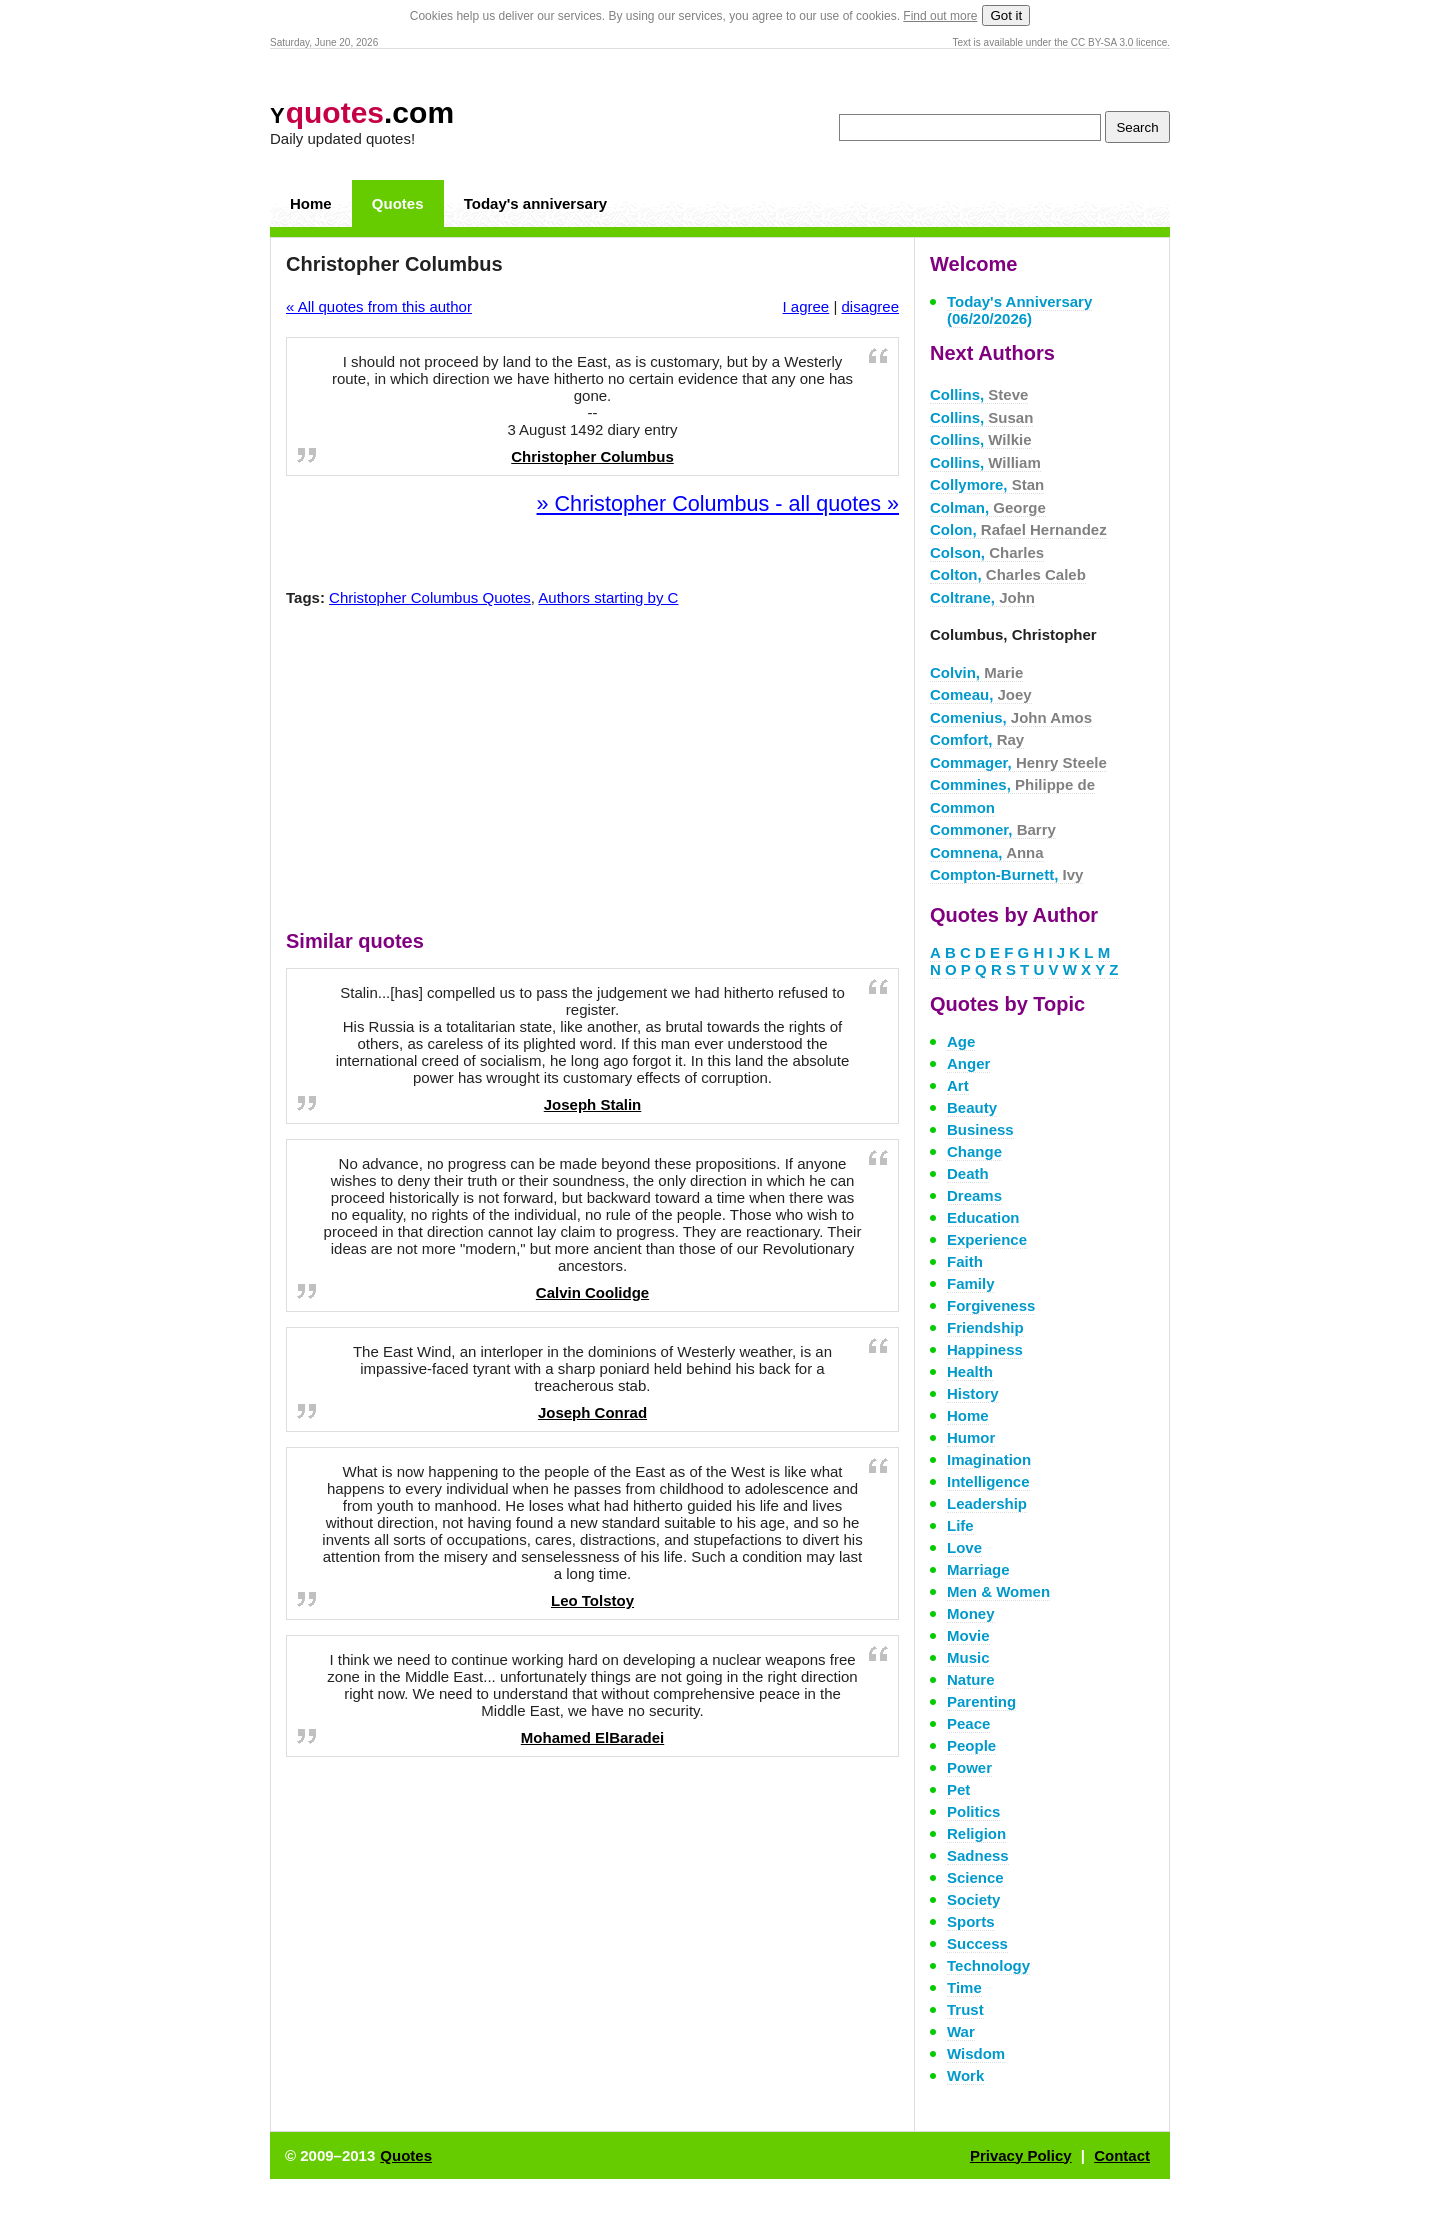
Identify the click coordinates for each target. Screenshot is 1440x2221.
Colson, (987, 552)
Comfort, (977, 739)
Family (971, 1283)
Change (974, 1151)
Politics (973, 1811)
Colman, (988, 507)
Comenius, (1011, 717)
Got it (1006, 15)
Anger (968, 1063)
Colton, (1008, 574)
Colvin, (976, 672)
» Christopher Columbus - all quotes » (718, 503)
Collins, (979, 394)
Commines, (1012, 784)
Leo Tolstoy (592, 1600)
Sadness (978, 1855)
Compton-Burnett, (1006, 874)
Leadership (987, 1503)
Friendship (985, 1327)
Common (962, 807)
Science (975, 1877)
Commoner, (993, 829)
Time (964, 1987)
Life (960, 1525)
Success (977, 1943)
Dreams (974, 1195)
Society (973, 1899)
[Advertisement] (593, 773)
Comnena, (987, 852)
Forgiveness (991, 1305)
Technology (988, 1965)
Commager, (1018, 762)
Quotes (398, 203)
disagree (870, 306)
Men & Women (998, 1591)
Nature (971, 1679)
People (971, 1745)
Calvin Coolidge (592, 1292)
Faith (965, 1261)
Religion (976, 1833)
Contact (1122, 2155)
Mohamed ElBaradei (592, 1737)
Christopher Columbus (592, 456)
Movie (968, 1635)
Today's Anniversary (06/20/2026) (1019, 310)
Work (965, 2075)
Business (980, 1129)
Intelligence (988, 1481)
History (973, 1393)
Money (971, 1613)
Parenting (981, 1701)
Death (968, 1173)
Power (969, 1767)
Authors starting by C (608, 597)
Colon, (1018, 529)
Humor (971, 1437)
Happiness (985, 1349)
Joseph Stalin (593, 1104)
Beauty (972, 1107)
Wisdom (976, 2053)
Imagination (989, 1459)
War (961, 2031)
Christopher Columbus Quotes (430, 597)
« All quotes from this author (379, 306)
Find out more (940, 16)
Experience (987, 1239)
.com (362, 112)
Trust (965, 2009)
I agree (806, 306)
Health (970, 1371)
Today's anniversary (535, 203)
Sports (971, 1921)
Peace (968, 1723)
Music (968, 1657)
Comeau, (981, 694)
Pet (958, 1789)
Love (964, 1547)
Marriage (978, 1569)
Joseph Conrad (592, 1412)
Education (983, 1217)
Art (958, 1085)
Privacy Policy (1021, 2155)
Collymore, (987, 484)
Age (961, 1041)
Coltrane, (982, 597)
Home (311, 203)
